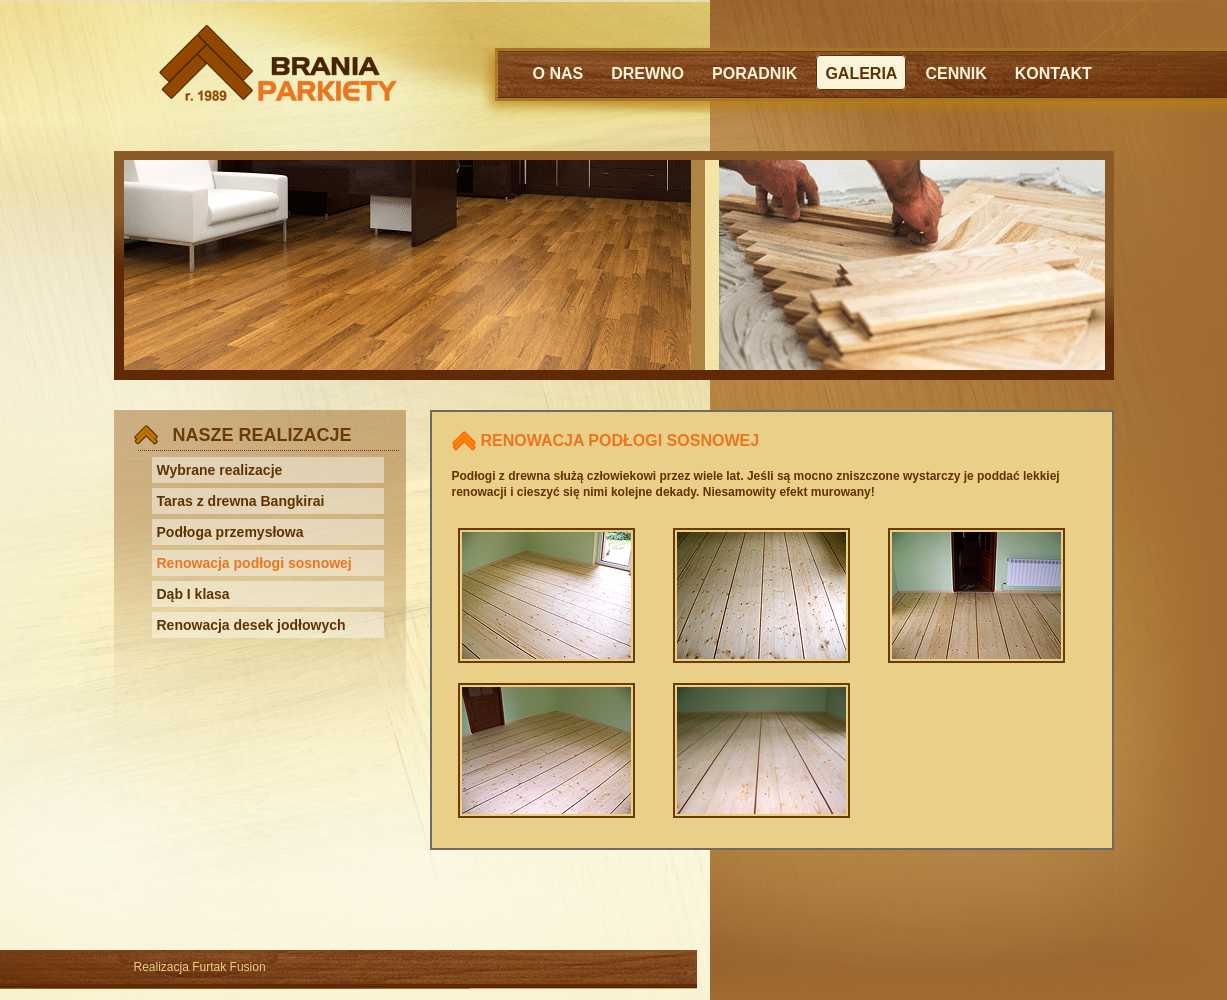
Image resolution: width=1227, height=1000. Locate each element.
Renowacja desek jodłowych (251, 625)
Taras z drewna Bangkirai (241, 501)
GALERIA (861, 73)
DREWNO (647, 73)
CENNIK (955, 73)
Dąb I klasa (193, 594)
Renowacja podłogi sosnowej (254, 563)
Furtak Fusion (228, 967)
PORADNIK (754, 73)
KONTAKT (1053, 73)
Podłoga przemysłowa (230, 532)
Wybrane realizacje (220, 470)
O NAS (558, 73)
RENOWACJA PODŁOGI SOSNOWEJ (620, 440)
